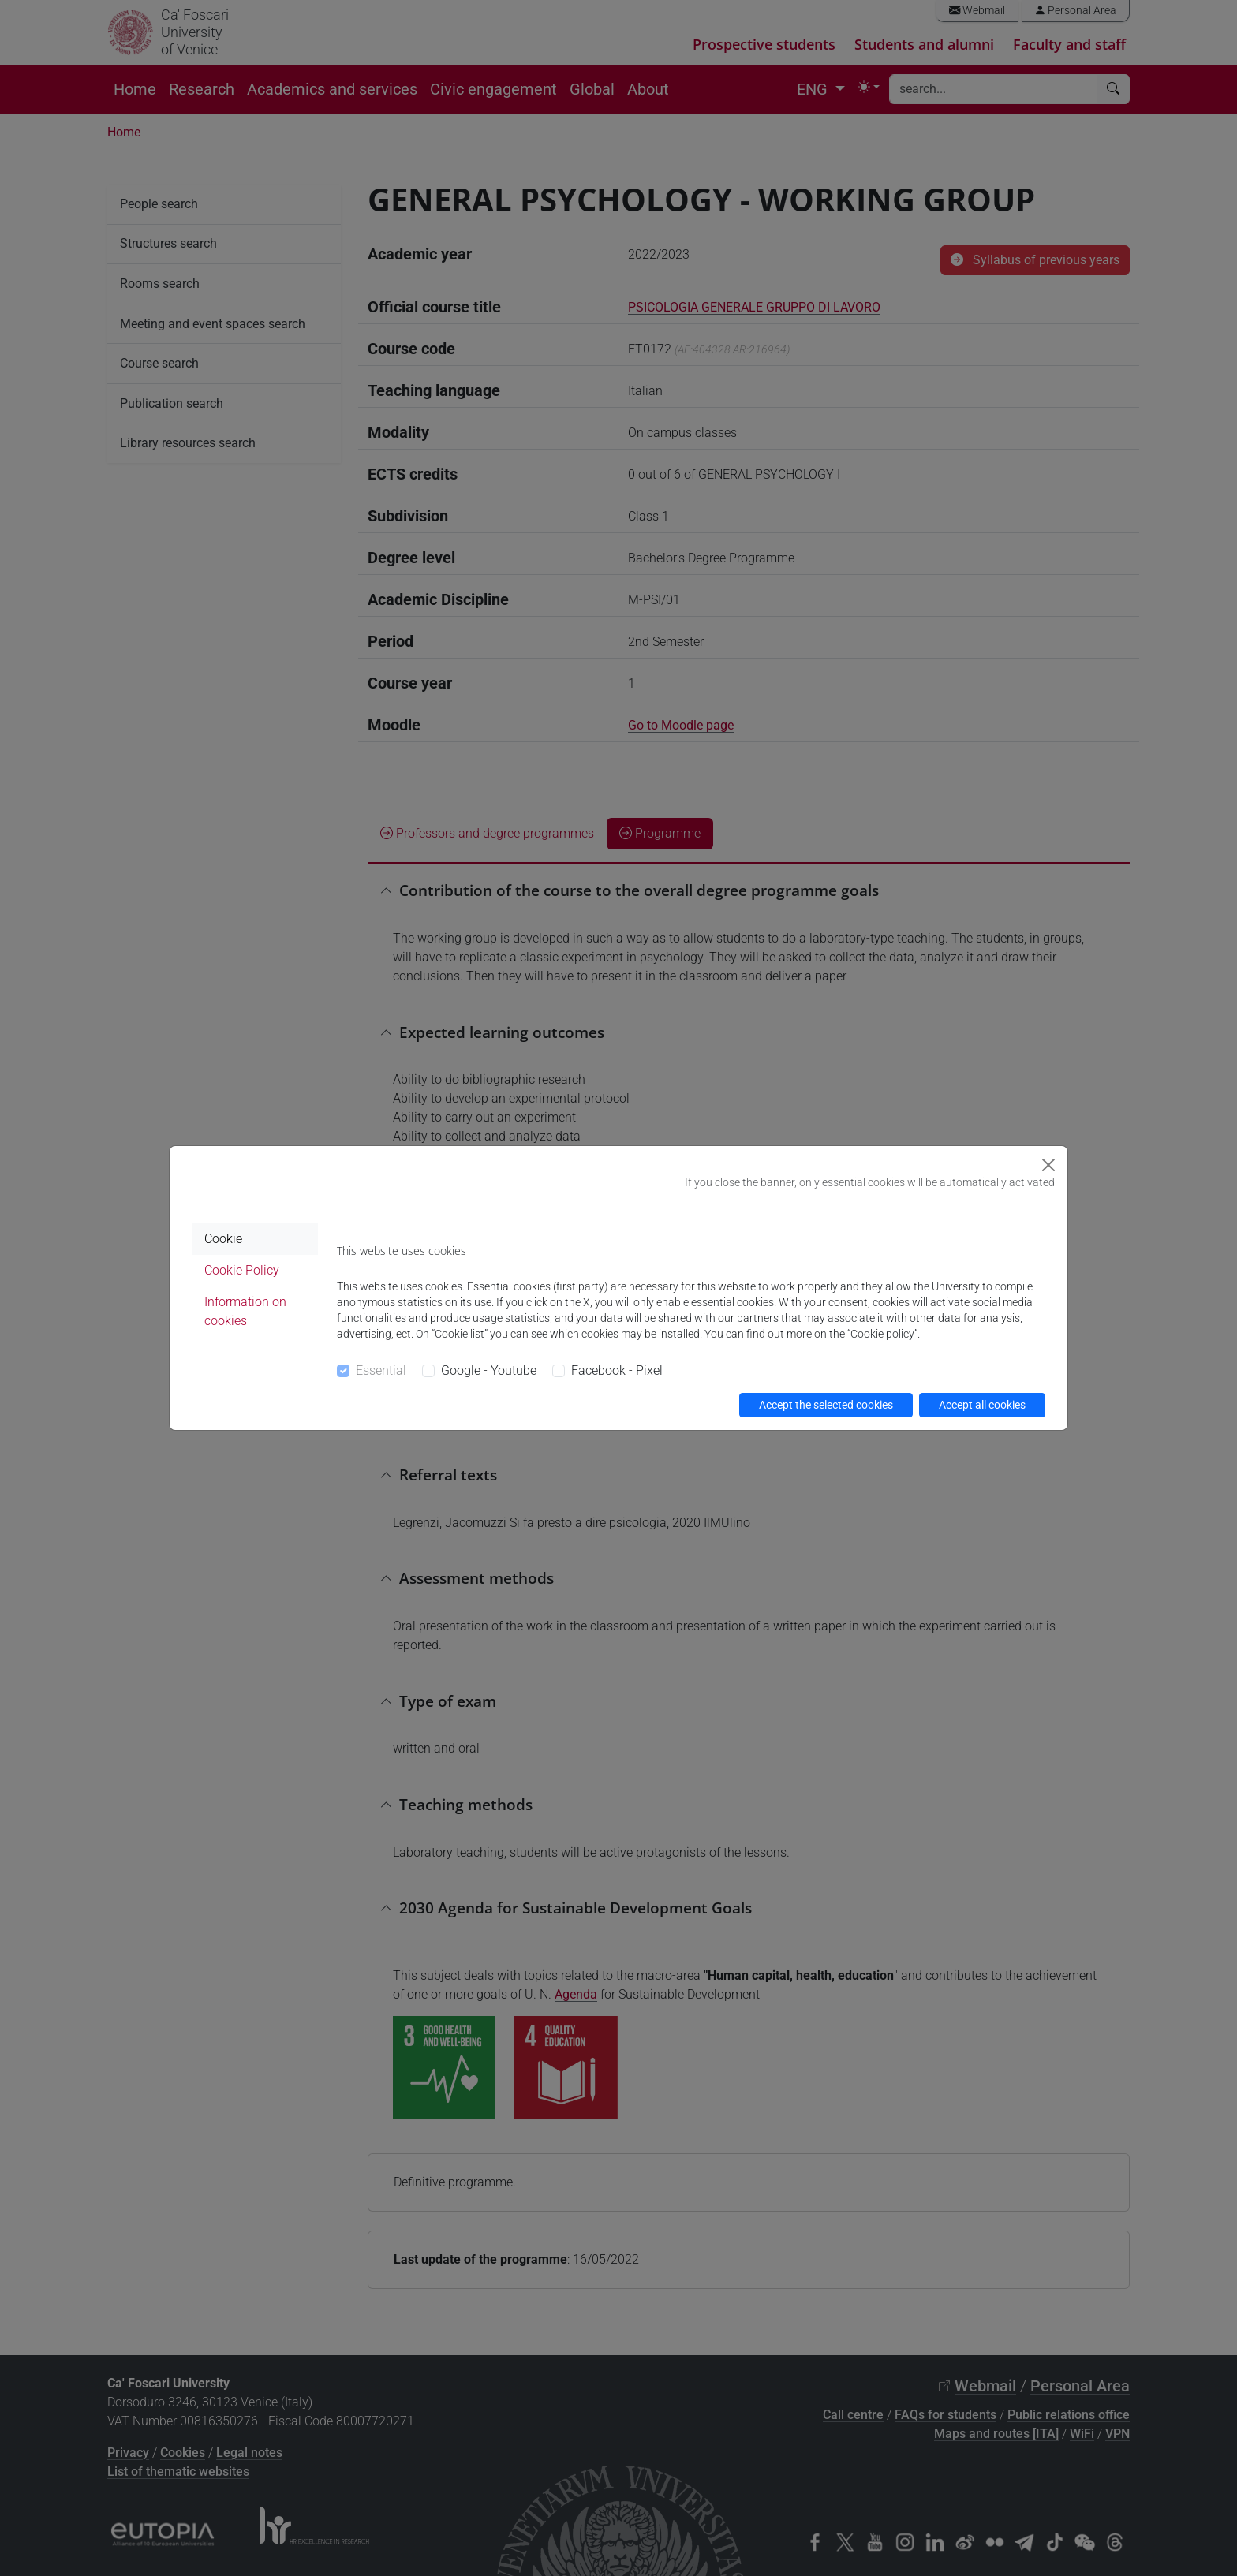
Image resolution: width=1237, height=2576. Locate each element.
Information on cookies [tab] (245, 1311)
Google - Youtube (488, 1370)
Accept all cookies (982, 1404)
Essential (381, 1370)
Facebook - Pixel (617, 1370)
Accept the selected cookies (826, 1404)
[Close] (1048, 1165)
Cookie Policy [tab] (241, 1270)
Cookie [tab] (223, 1238)
